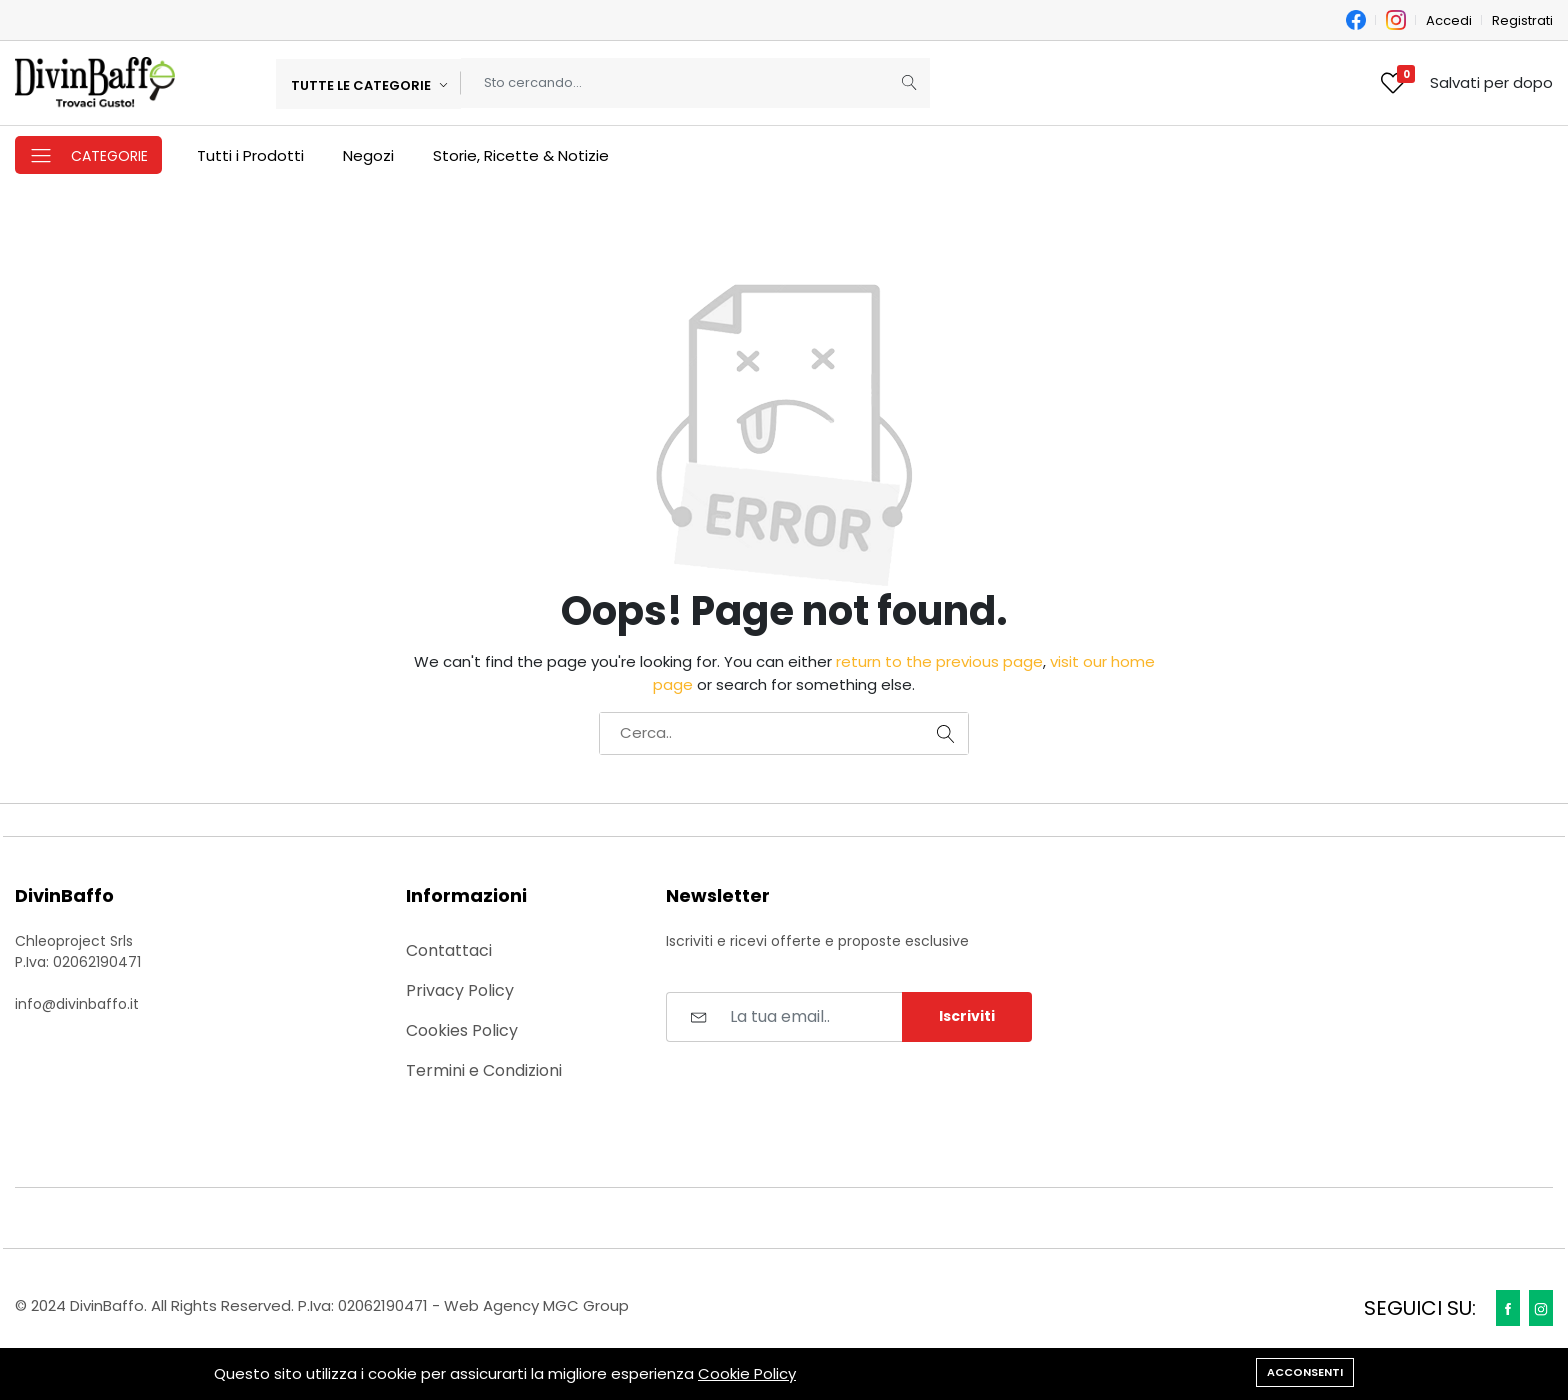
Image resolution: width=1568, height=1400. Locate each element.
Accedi (1449, 20)
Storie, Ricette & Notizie (521, 155)
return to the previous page (939, 661)
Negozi (368, 155)
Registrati (1522, 20)
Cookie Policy (747, 1373)
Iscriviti (967, 1016)
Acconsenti (1305, 1372)
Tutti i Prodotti (250, 155)
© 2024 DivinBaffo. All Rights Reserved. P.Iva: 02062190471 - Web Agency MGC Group (322, 1305)
